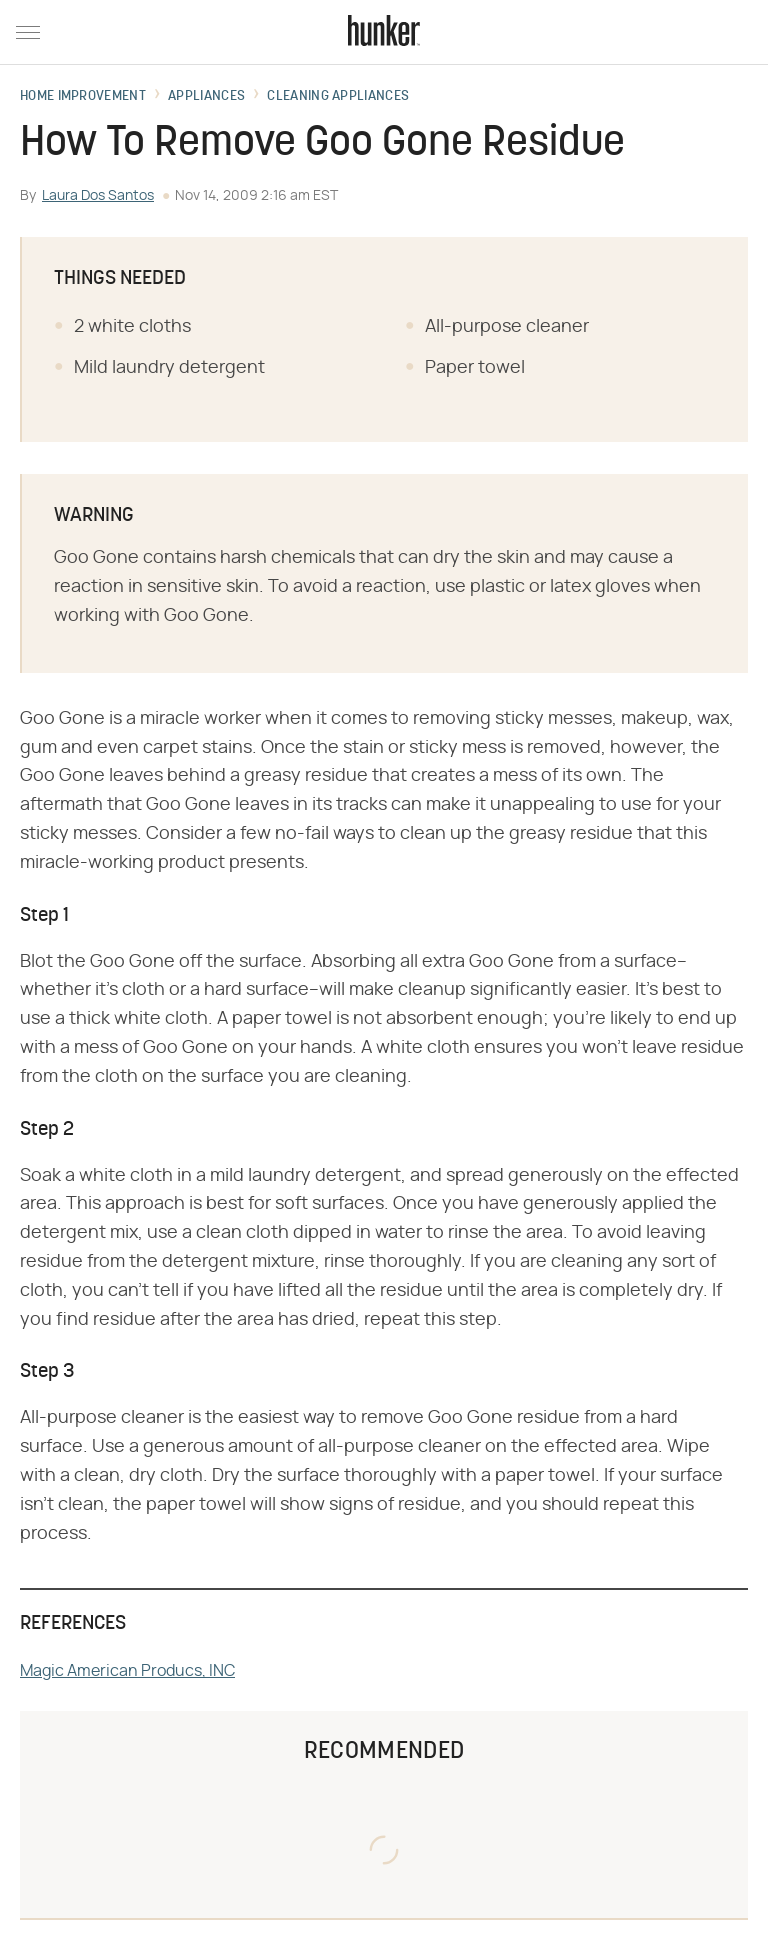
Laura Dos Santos (98, 196)
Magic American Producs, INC (127, 1671)
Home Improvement (83, 97)
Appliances (206, 97)
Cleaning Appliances (338, 97)
